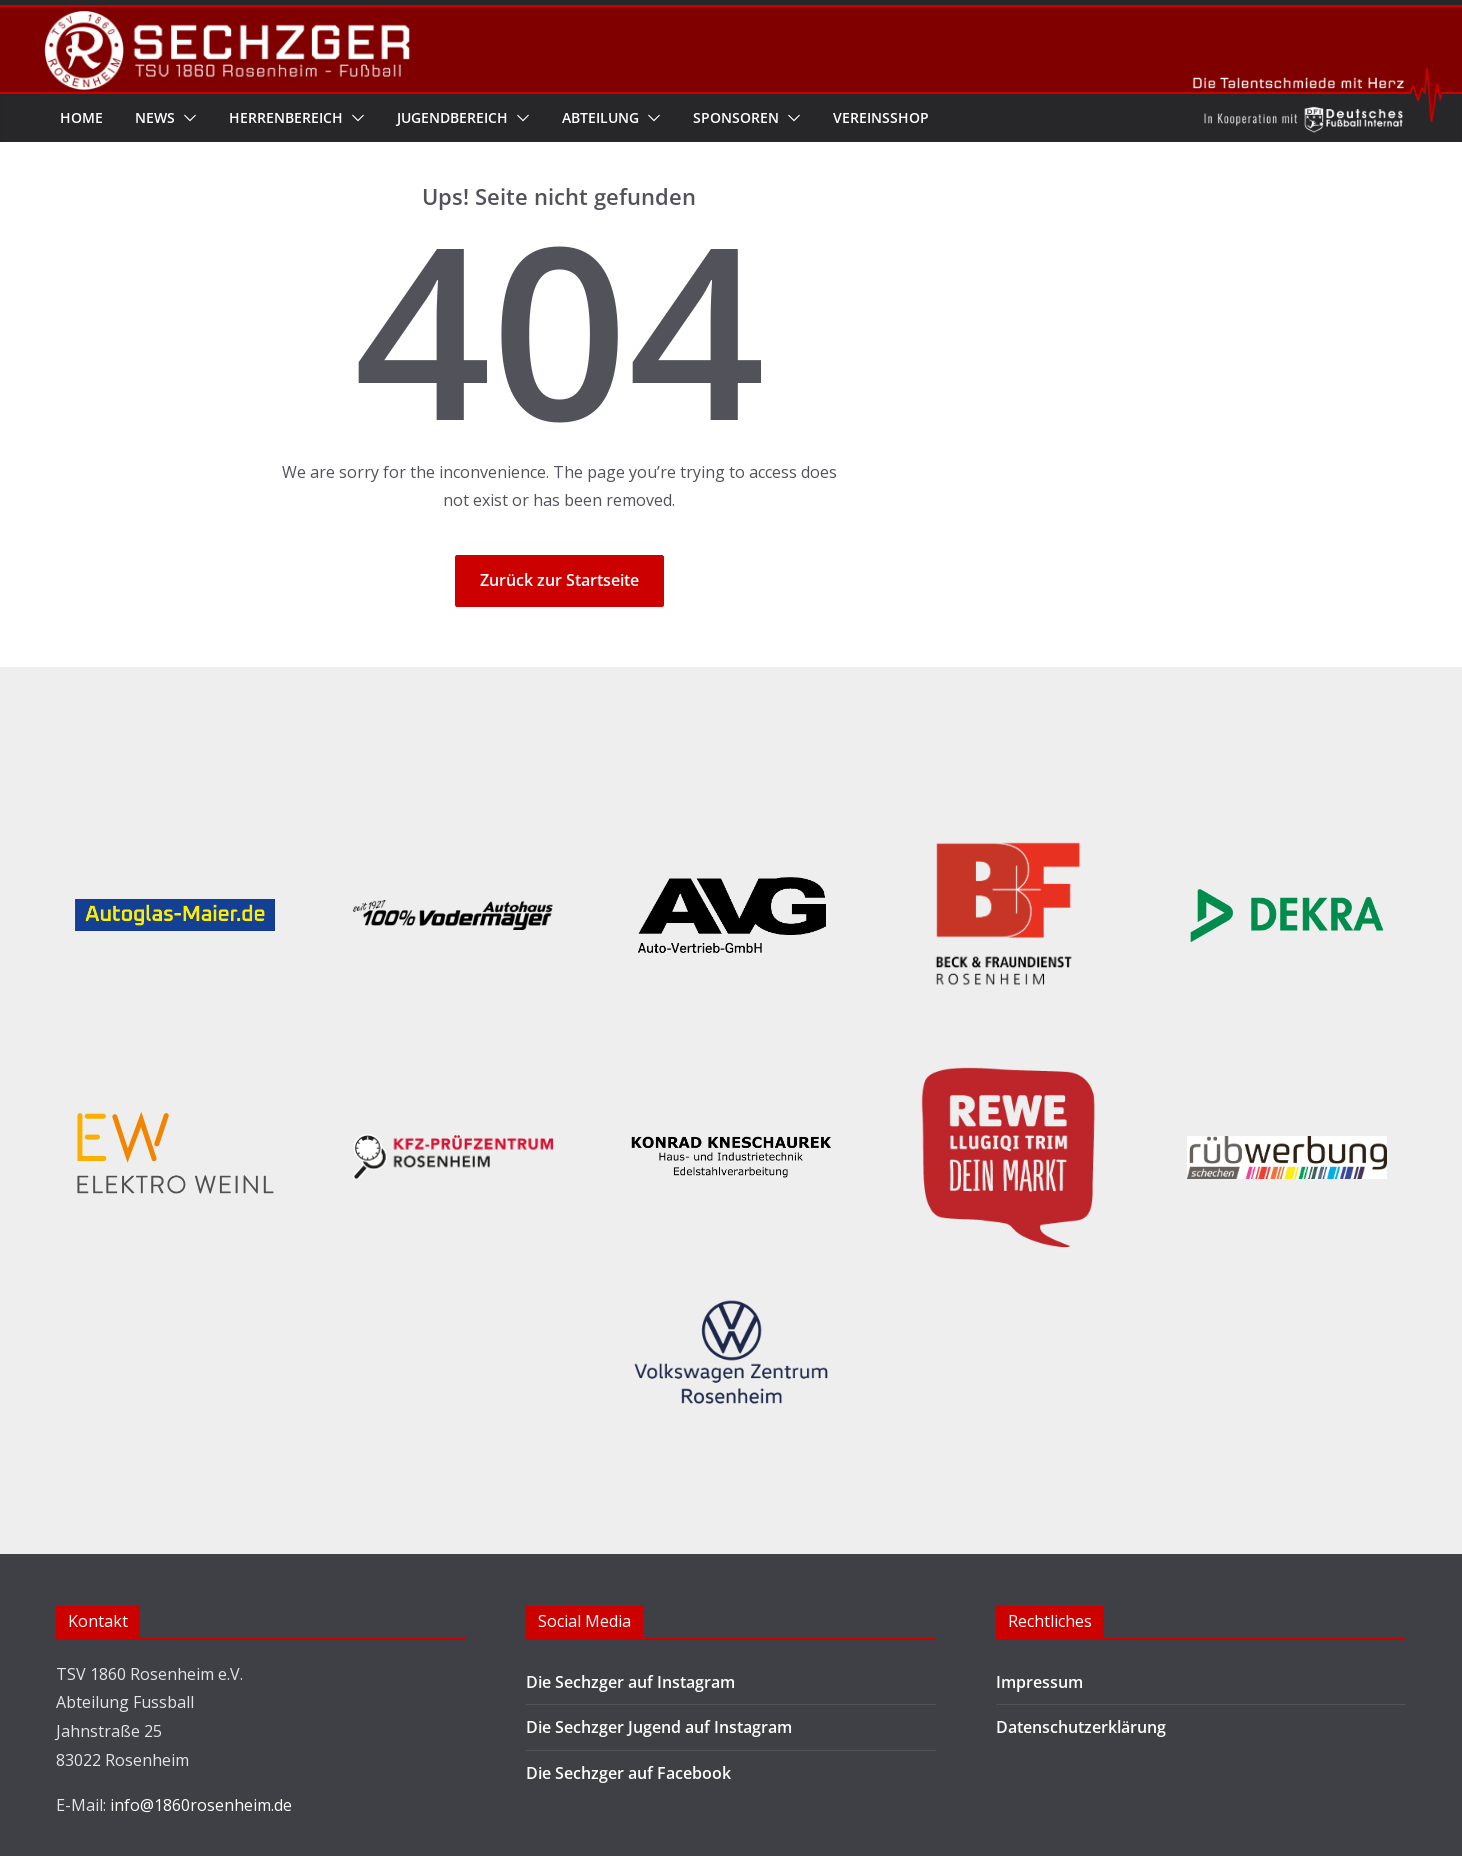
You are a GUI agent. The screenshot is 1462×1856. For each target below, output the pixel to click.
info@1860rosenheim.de (201, 1805)
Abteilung (600, 117)
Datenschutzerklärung (1081, 1727)
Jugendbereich (452, 117)
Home (81, 117)
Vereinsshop (881, 117)
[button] (186, 118)
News (155, 117)
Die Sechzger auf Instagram (630, 1682)
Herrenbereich (286, 117)
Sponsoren (736, 117)
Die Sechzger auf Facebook (628, 1773)
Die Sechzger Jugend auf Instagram (659, 1727)
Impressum (1039, 1682)
